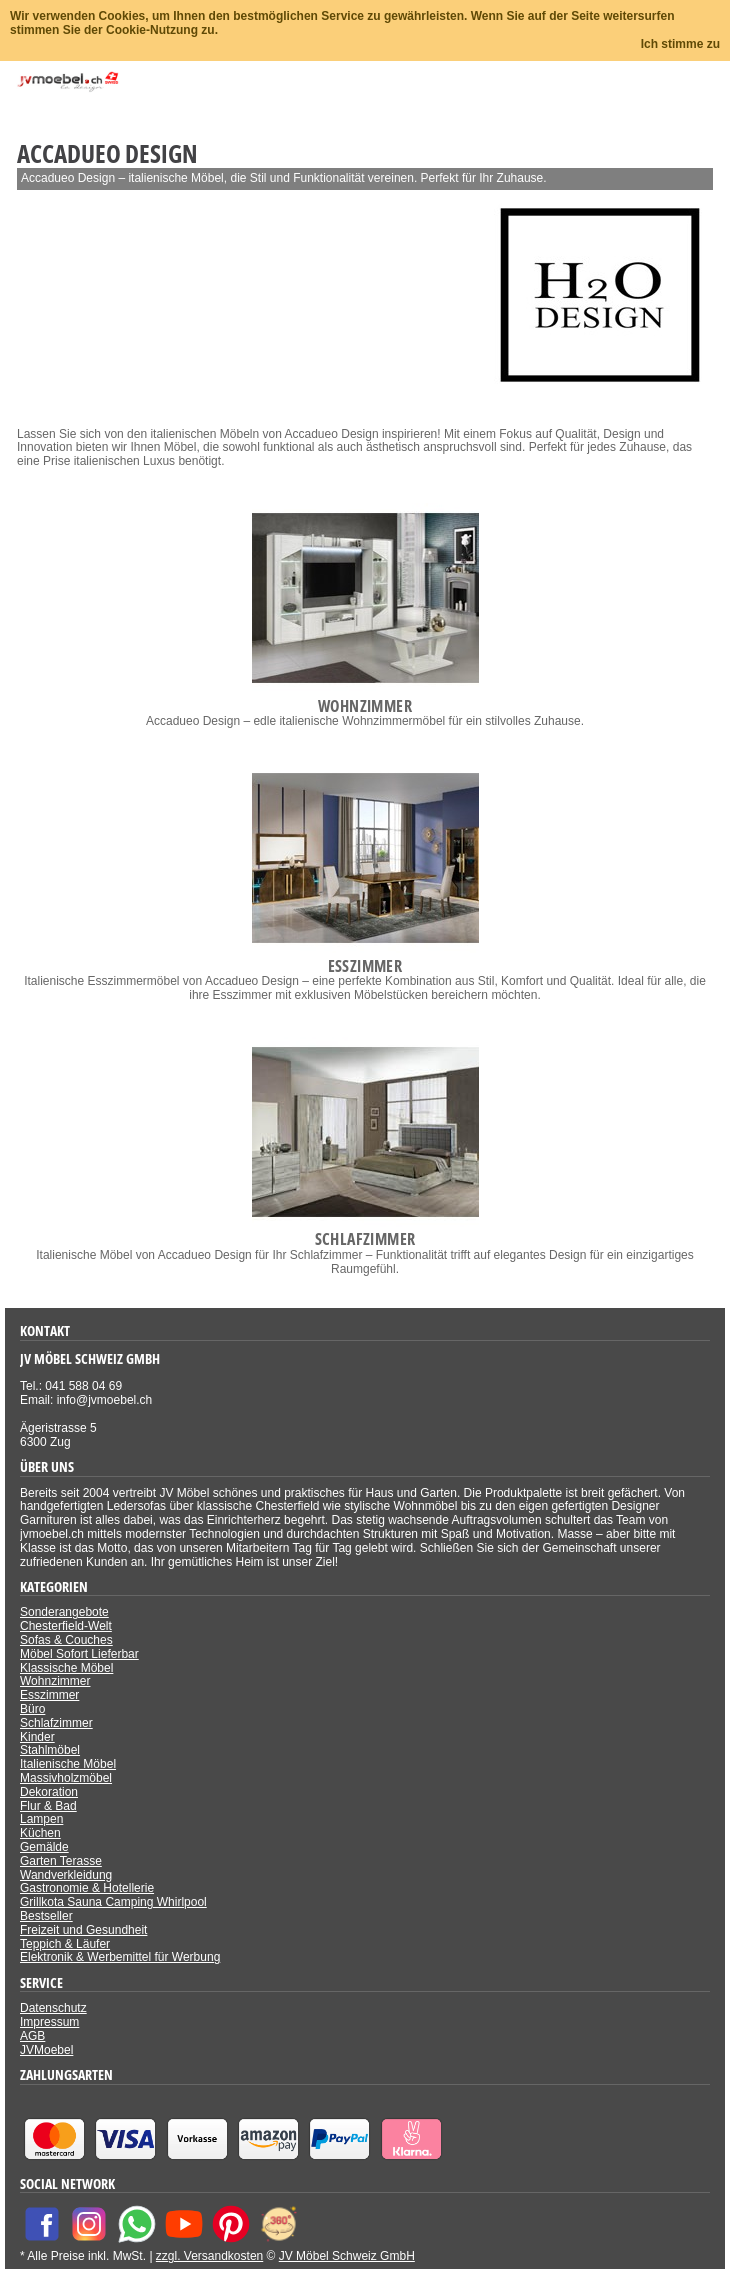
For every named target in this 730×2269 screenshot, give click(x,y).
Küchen (40, 1833)
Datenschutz (53, 2008)
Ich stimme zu (680, 44)
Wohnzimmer (55, 1681)
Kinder (37, 1737)
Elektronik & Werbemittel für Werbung (120, 1957)
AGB (32, 2036)
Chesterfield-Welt (66, 1626)
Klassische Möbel (66, 1668)
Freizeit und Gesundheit (83, 1930)
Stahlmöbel (50, 1750)
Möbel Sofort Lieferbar (79, 1654)
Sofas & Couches (66, 1640)
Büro (32, 1709)
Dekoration (49, 1792)
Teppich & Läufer (65, 1944)
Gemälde (44, 1847)
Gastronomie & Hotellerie (87, 1888)
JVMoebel (46, 2050)
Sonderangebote (64, 1612)
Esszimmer (49, 1695)
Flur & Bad (48, 1806)
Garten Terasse (61, 1861)
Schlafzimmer (56, 1723)
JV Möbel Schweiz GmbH (347, 2256)
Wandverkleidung (66, 1875)
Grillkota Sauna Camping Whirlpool (113, 1902)
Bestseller (46, 1916)
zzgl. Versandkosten (209, 2256)
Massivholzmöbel (66, 1778)
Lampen (41, 1819)
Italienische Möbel (68, 1764)
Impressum (49, 2022)
